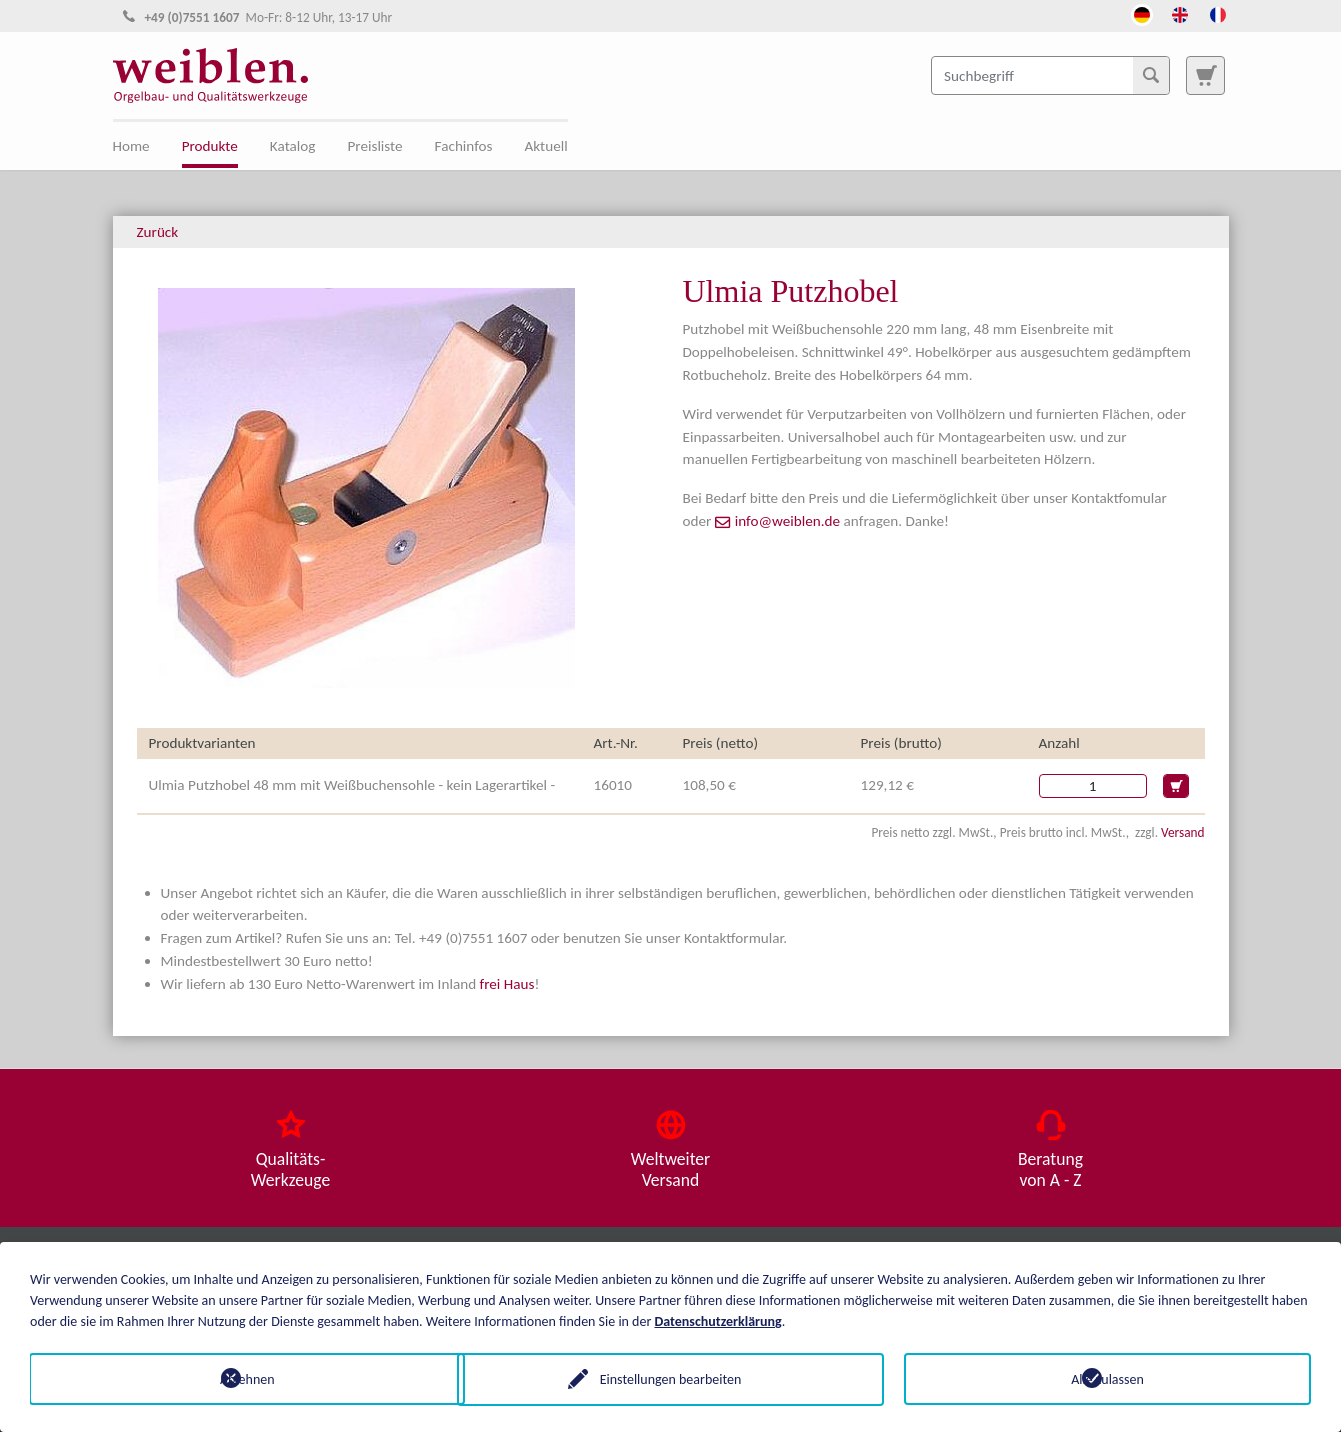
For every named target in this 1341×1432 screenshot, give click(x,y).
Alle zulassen (1107, 1378)
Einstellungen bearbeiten (671, 1378)
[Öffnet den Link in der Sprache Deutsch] (1142, 13)
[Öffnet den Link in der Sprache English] (1180, 13)
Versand (1182, 832)
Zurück (158, 232)
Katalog (293, 146)
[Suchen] (1151, 75)
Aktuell (546, 146)
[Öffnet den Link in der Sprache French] (1218, 13)
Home (131, 146)
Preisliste (374, 146)
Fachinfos (464, 146)
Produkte (210, 146)
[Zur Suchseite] (1205, 75)
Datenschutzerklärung (718, 1320)
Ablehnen (233, 1378)
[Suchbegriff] (1050, 75)
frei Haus (507, 984)
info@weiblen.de (787, 521)
